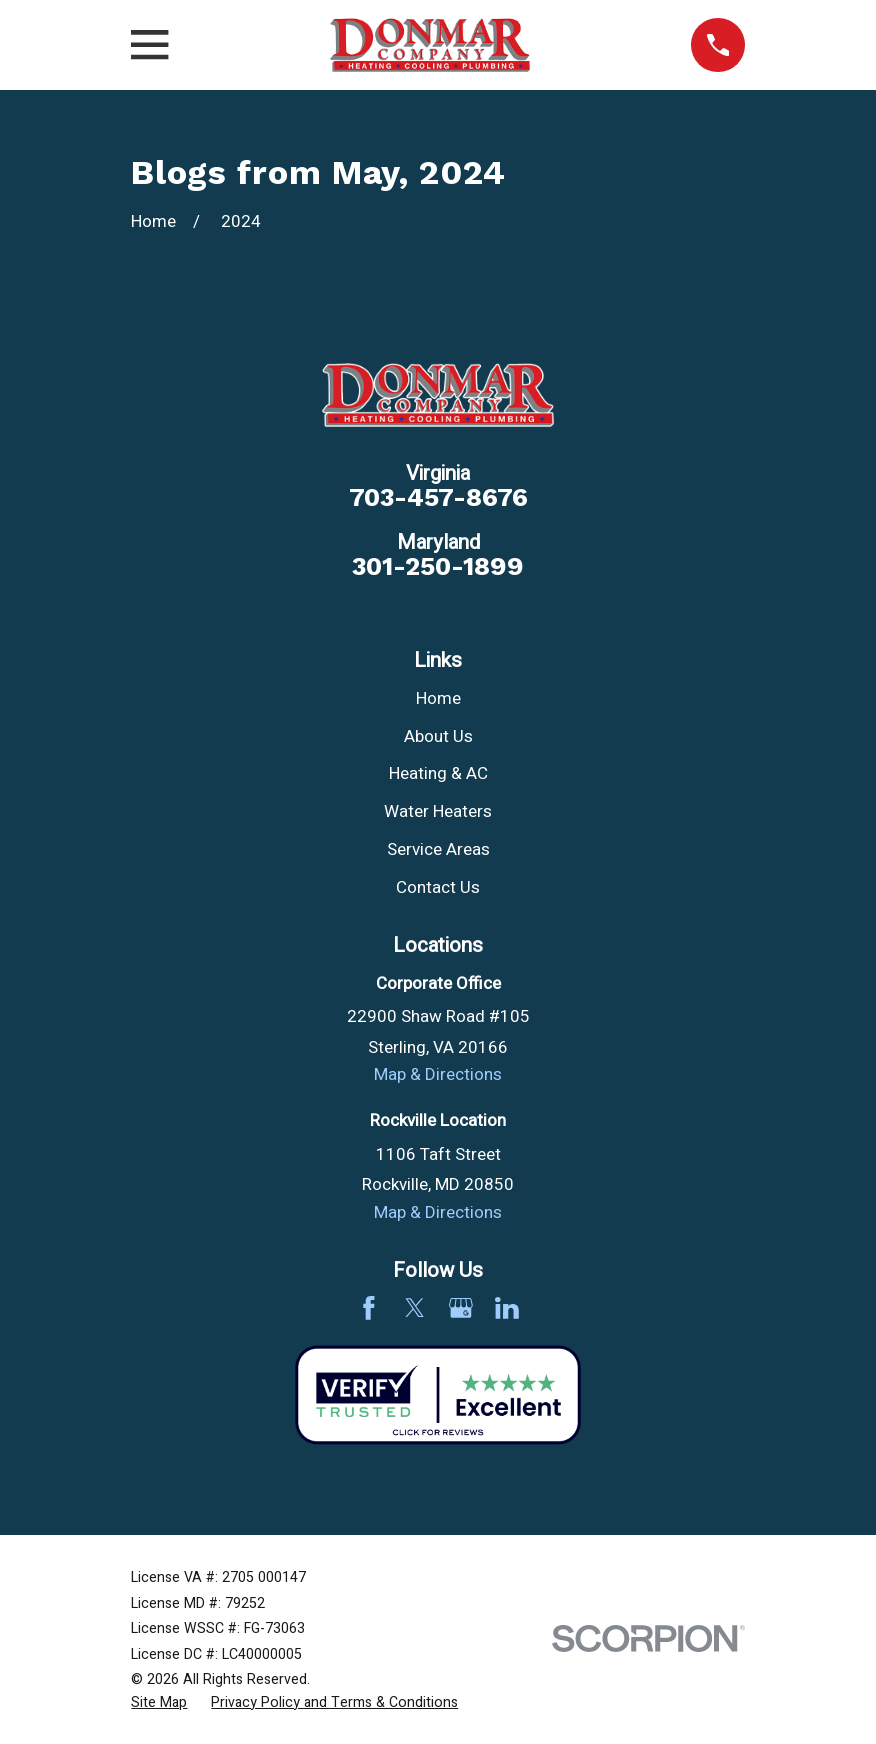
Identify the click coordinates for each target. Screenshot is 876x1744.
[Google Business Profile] (461, 1308)
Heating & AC (438, 773)
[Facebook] (369, 1308)
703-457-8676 (438, 498)
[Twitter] (415, 1308)
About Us (438, 736)
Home (438, 698)
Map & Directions (438, 1074)
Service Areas (438, 849)
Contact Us (438, 887)
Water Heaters (438, 811)
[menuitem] (159, 1703)
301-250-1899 (438, 567)
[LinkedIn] (507, 1308)
